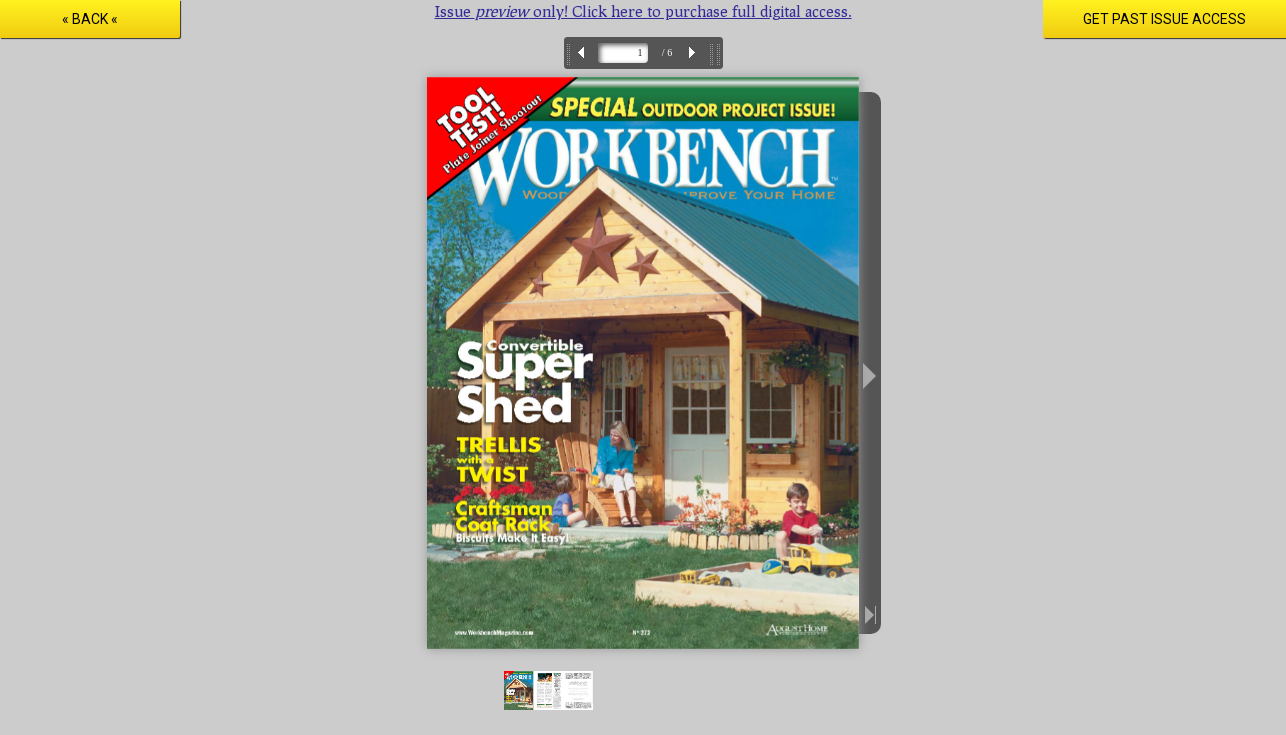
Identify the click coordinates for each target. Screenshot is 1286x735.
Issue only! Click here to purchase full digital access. (643, 10)
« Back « (90, 19)
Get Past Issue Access (1164, 19)
